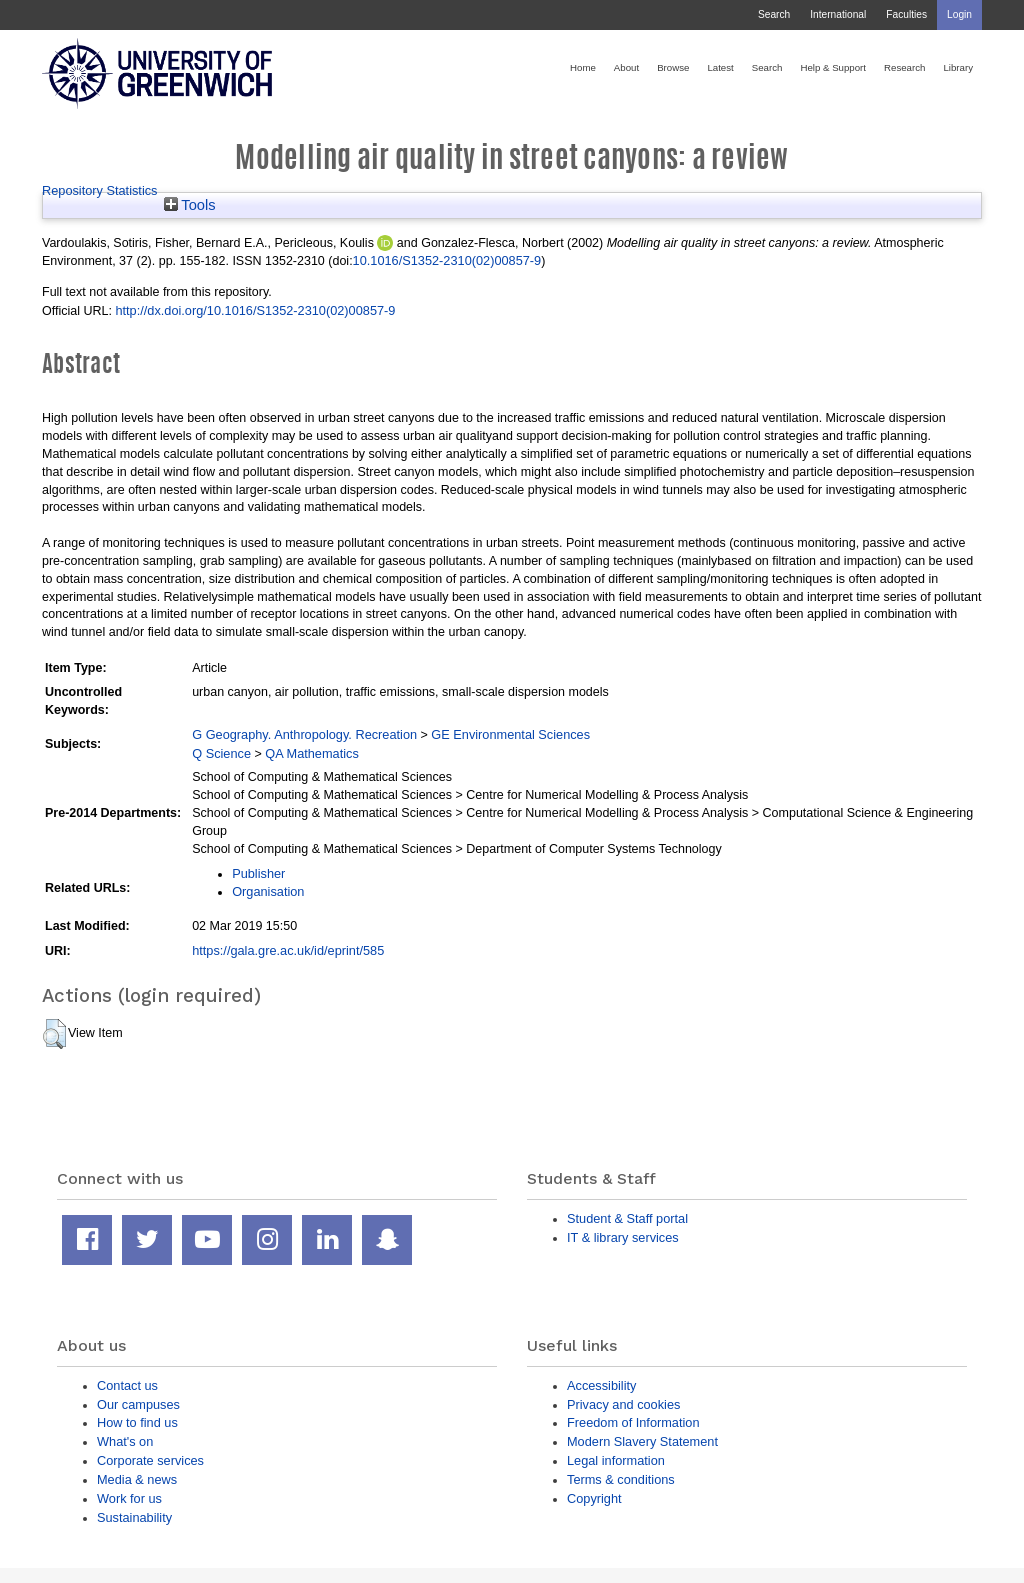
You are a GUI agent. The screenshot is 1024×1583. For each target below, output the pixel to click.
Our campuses (138, 1404)
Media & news (137, 1479)
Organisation (268, 891)
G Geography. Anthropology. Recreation (304, 734)
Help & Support (833, 67)
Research (904, 67)
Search (774, 14)
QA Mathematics (312, 753)
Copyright (594, 1498)
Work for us (129, 1498)
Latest (720, 67)
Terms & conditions (621, 1479)
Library (958, 67)
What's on (125, 1441)
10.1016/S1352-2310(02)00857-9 (447, 260)
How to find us (137, 1422)
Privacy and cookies (623, 1404)
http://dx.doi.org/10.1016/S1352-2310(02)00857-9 (255, 310)
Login (959, 14)
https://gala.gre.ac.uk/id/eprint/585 (288, 950)
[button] (54, 1034)
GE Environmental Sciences (510, 734)
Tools (190, 205)
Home (583, 67)
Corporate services (150, 1460)
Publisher (258, 873)
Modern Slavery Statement (642, 1441)
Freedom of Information (633, 1422)
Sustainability (134, 1517)
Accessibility (601, 1385)
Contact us (127, 1385)
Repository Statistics (100, 190)
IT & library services (623, 1237)
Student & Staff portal (627, 1218)
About (626, 67)
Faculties (906, 14)
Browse (673, 67)
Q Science (221, 753)
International (838, 14)
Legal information (616, 1460)
